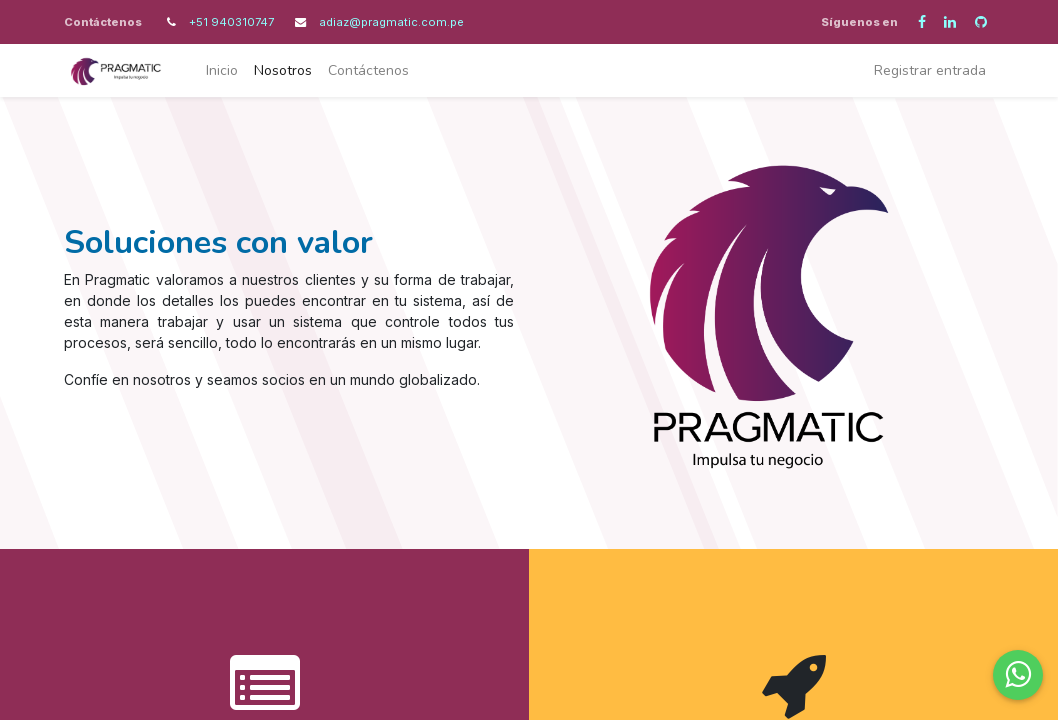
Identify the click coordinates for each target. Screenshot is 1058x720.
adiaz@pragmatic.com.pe (391, 22)
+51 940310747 (233, 22)
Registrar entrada (930, 70)
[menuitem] (222, 70)
